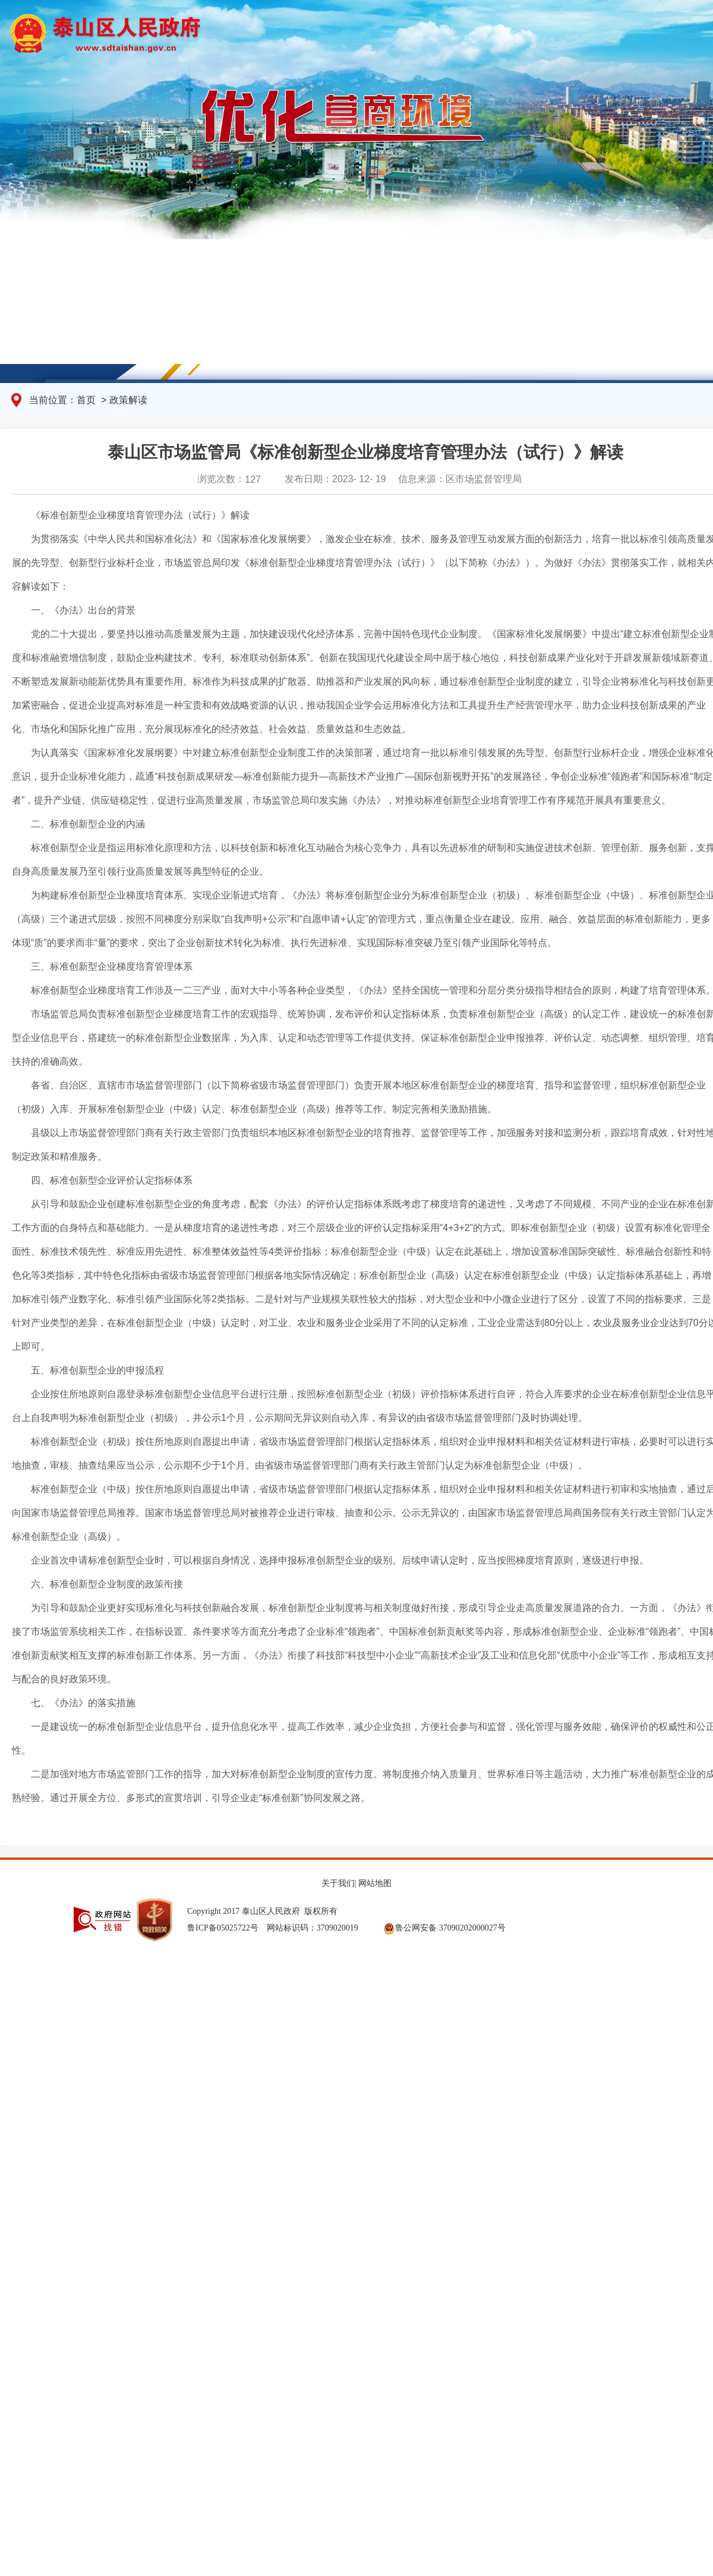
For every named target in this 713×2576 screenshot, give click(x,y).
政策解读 (128, 400)
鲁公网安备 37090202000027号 (444, 1927)
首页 (87, 400)
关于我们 (338, 1883)
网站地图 (375, 1883)
